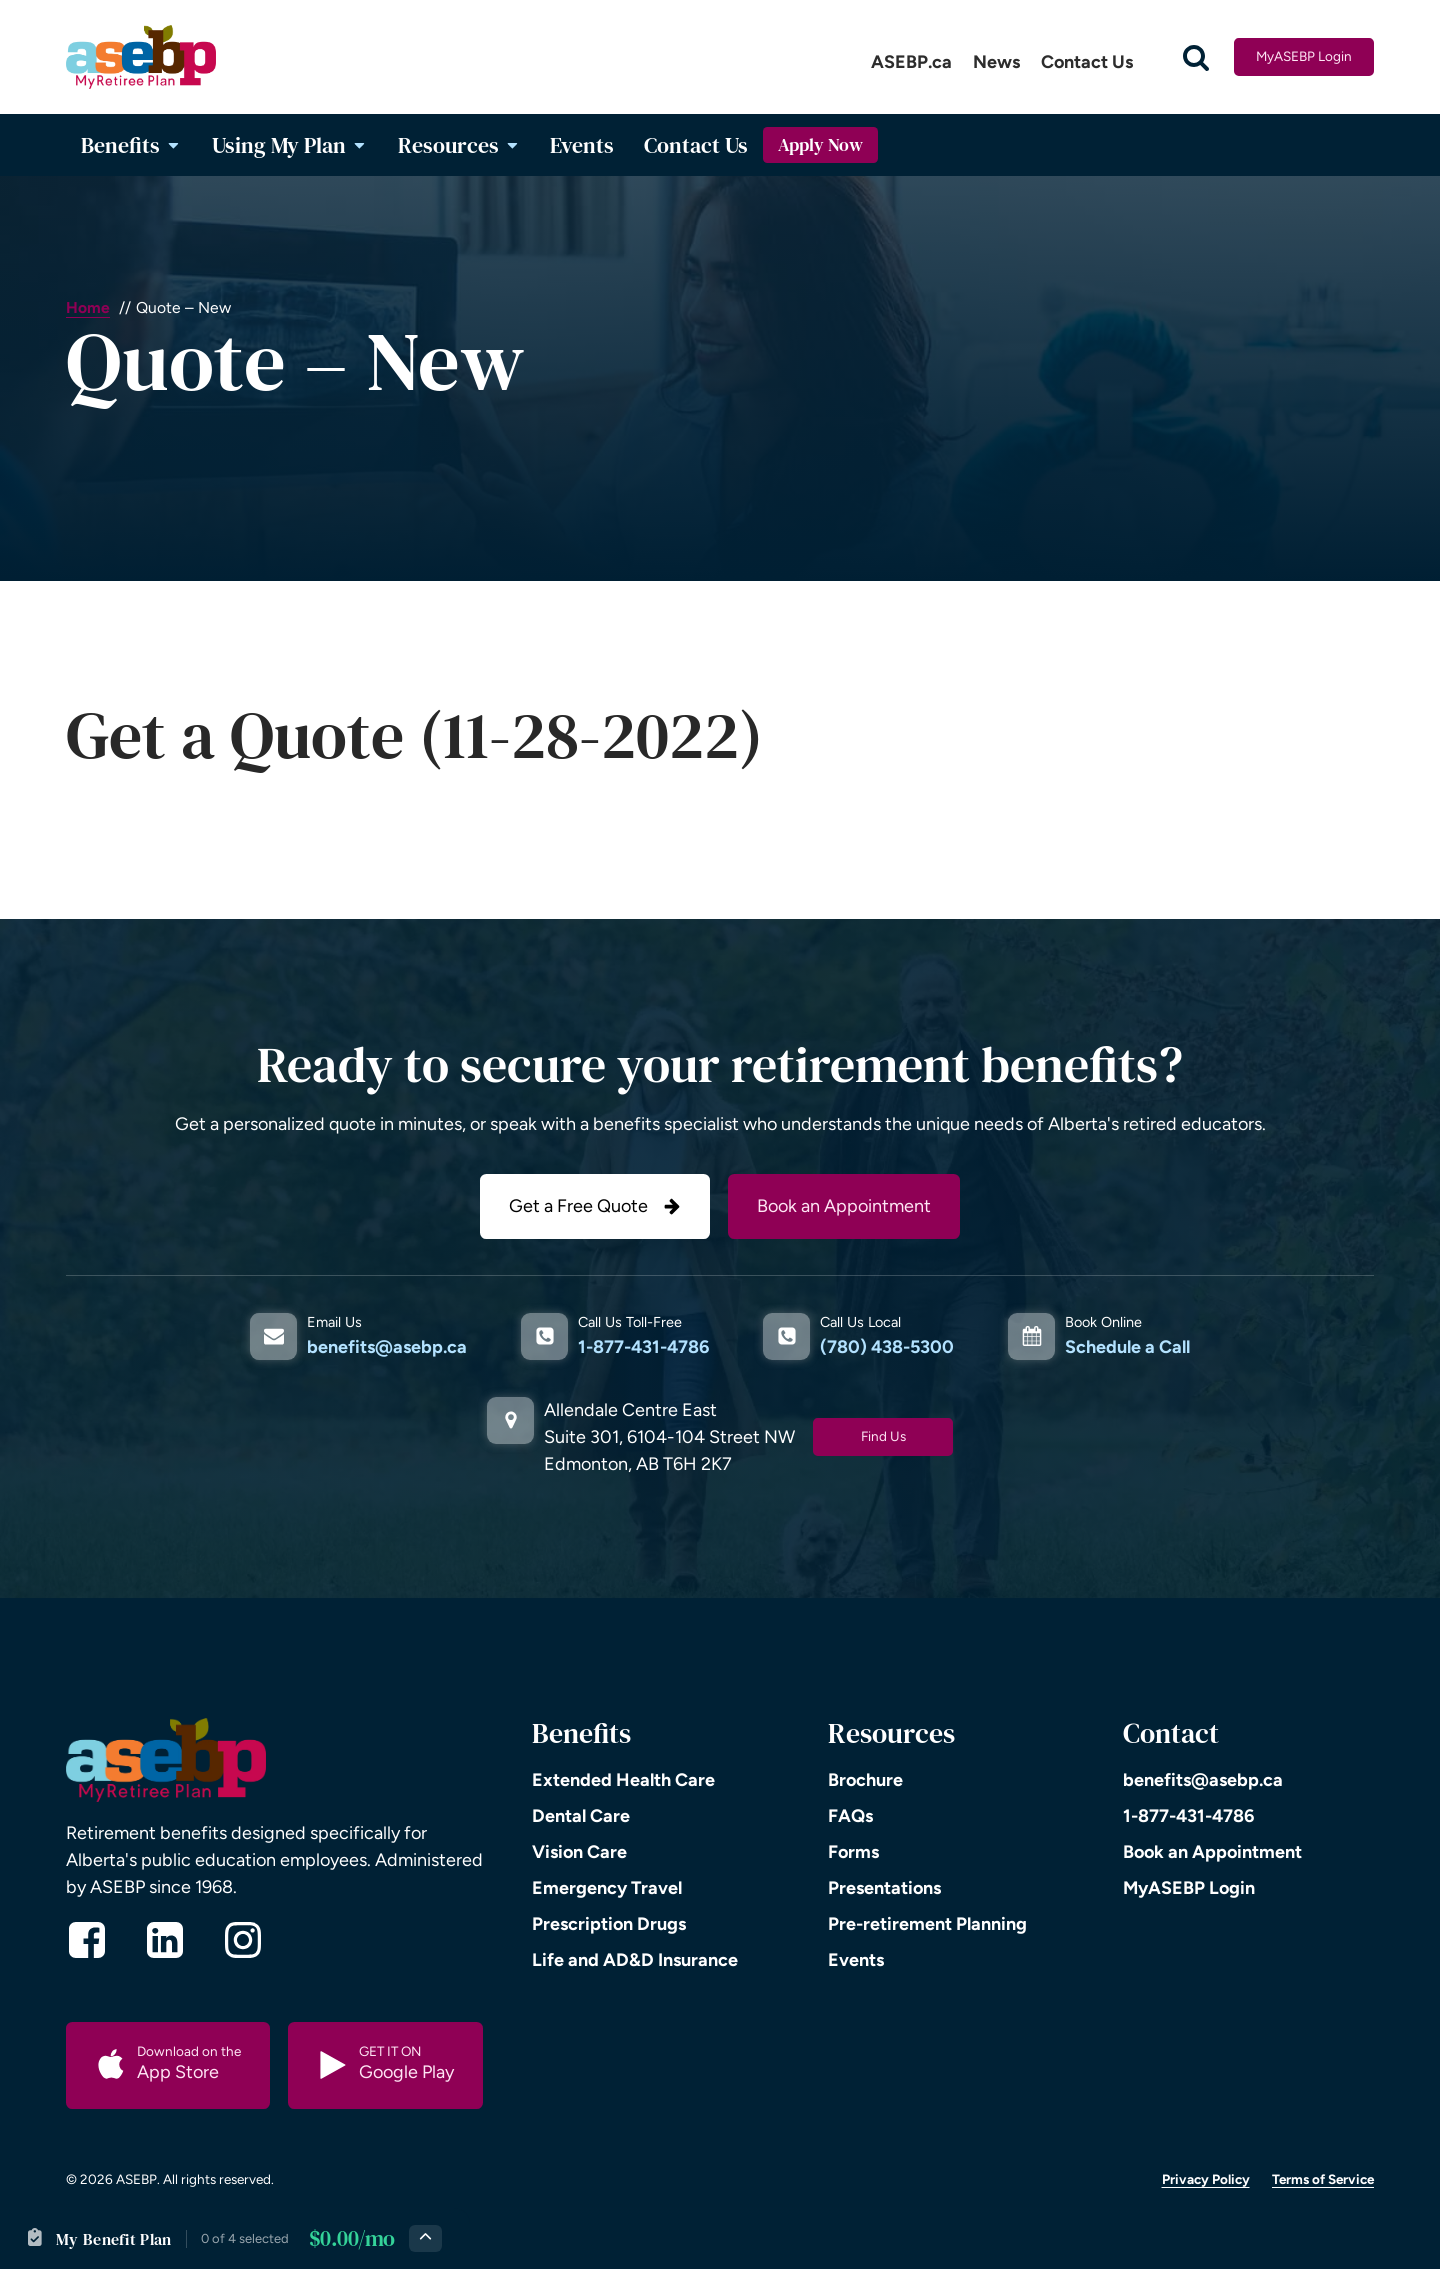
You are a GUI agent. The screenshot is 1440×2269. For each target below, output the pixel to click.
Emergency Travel (607, 1888)
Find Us (883, 1436)
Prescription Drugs (609, 1924)
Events (582, 145)
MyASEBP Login (1304, 56)
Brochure (865, 1780)
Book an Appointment (844, 1206)
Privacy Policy (1206, 2179)
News (996, 62)
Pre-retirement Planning (927, 1924)
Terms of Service (1323, 2179)
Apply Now (820, 145)
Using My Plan (290, 145)
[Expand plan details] (425, 2238)
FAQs (850, 1816)
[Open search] (1196, 57)
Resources (459, 145)
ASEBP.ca (911, 62)
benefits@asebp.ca (387, 1347)
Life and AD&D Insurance (635, 1960)
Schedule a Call (1127, 1347)
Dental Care (581, 1816)
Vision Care (579, 1852)
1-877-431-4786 (643, 1347)
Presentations (884, 1888)
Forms (853, 1852)
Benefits (131, 145)
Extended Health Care (623, 1780)
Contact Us (1087, 62)
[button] (595, 1206)
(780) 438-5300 (887, 1347)
